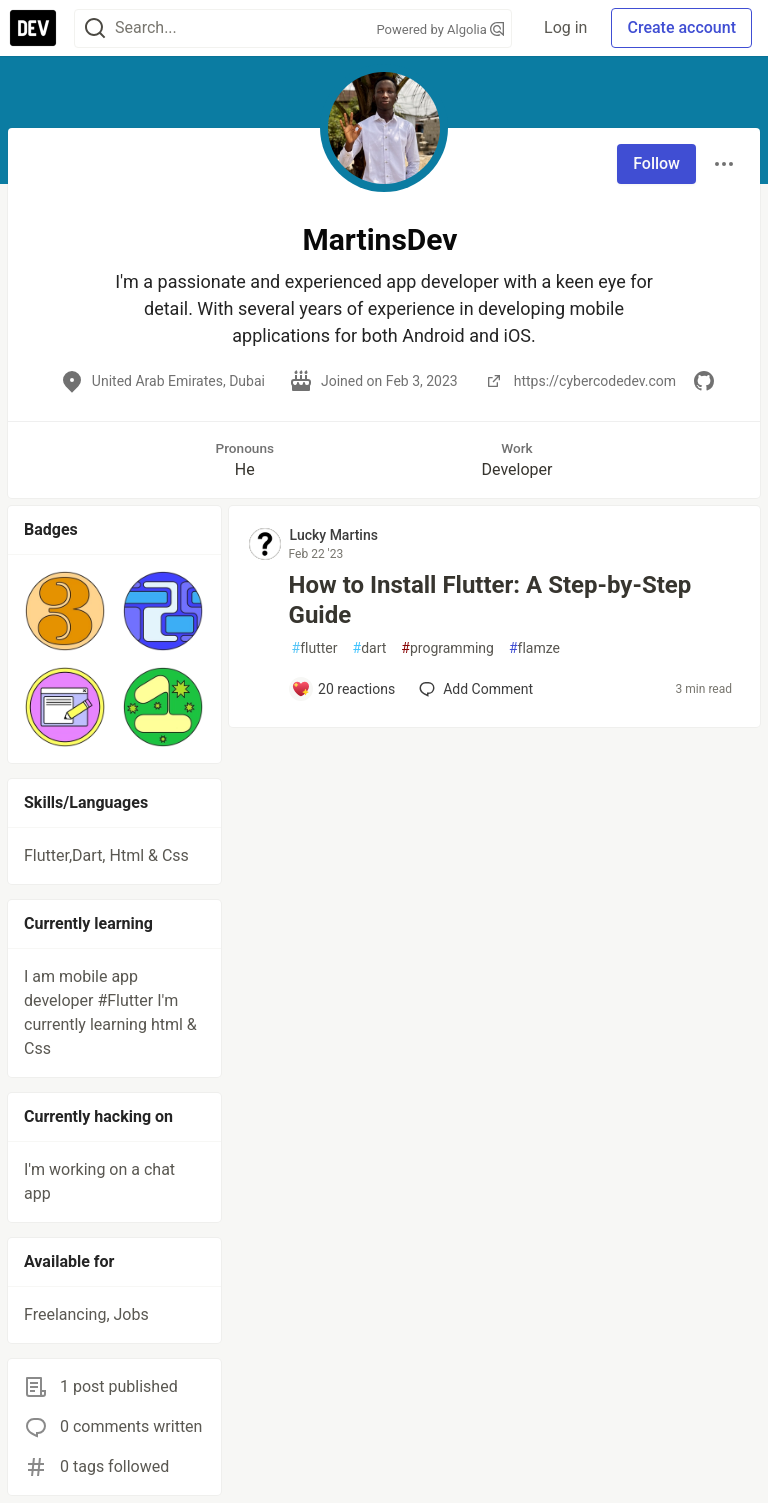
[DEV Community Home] (33, 28)
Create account (681, 27)
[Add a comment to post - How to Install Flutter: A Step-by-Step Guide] (343, 689)
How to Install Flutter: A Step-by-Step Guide (490, 600)
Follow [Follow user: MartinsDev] (656, 163)
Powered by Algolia (441, 29)
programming (447, 648)
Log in (565, 27)
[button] (65, 611)
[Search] (95, 28)
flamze (534, 648)
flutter (315, 648)
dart (370, 648)
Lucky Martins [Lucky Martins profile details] (334, 535)
